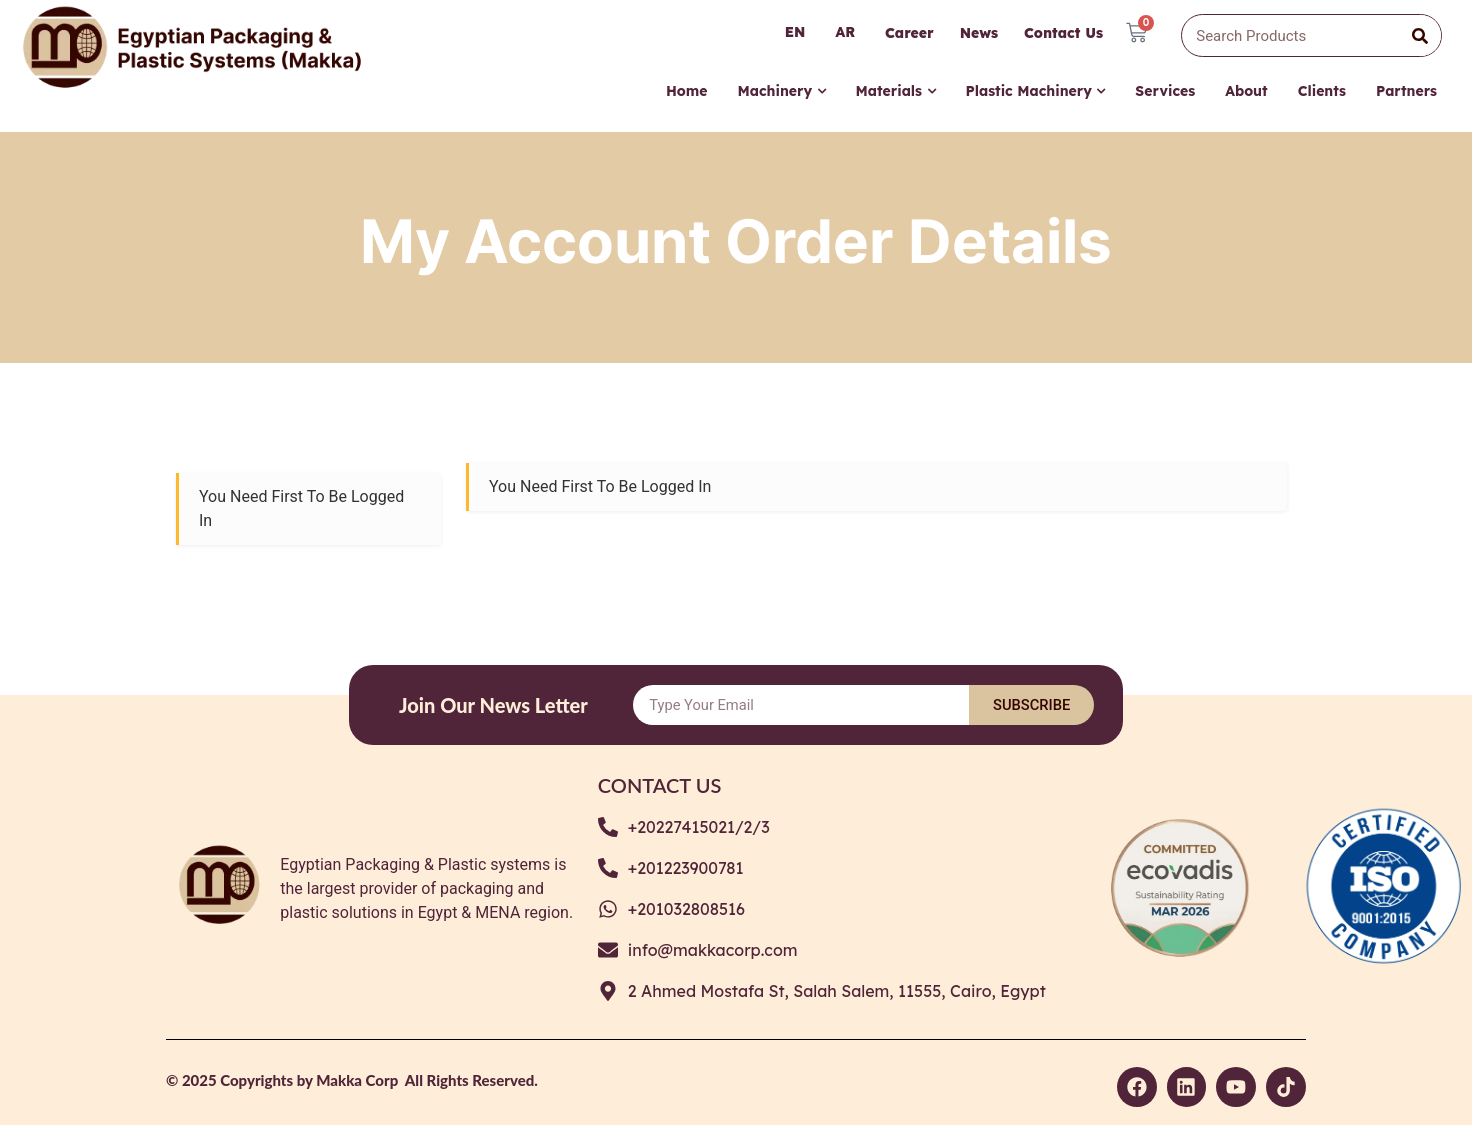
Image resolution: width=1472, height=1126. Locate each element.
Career (908, 33)
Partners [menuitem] (1406, 92)
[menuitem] (781, 97)
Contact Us (1062, 33)
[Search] (1419, 36)
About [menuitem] (1246, 92)
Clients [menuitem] (1322, 92)
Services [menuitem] (1165, 92)
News (978, 33)
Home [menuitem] (687, 92)
